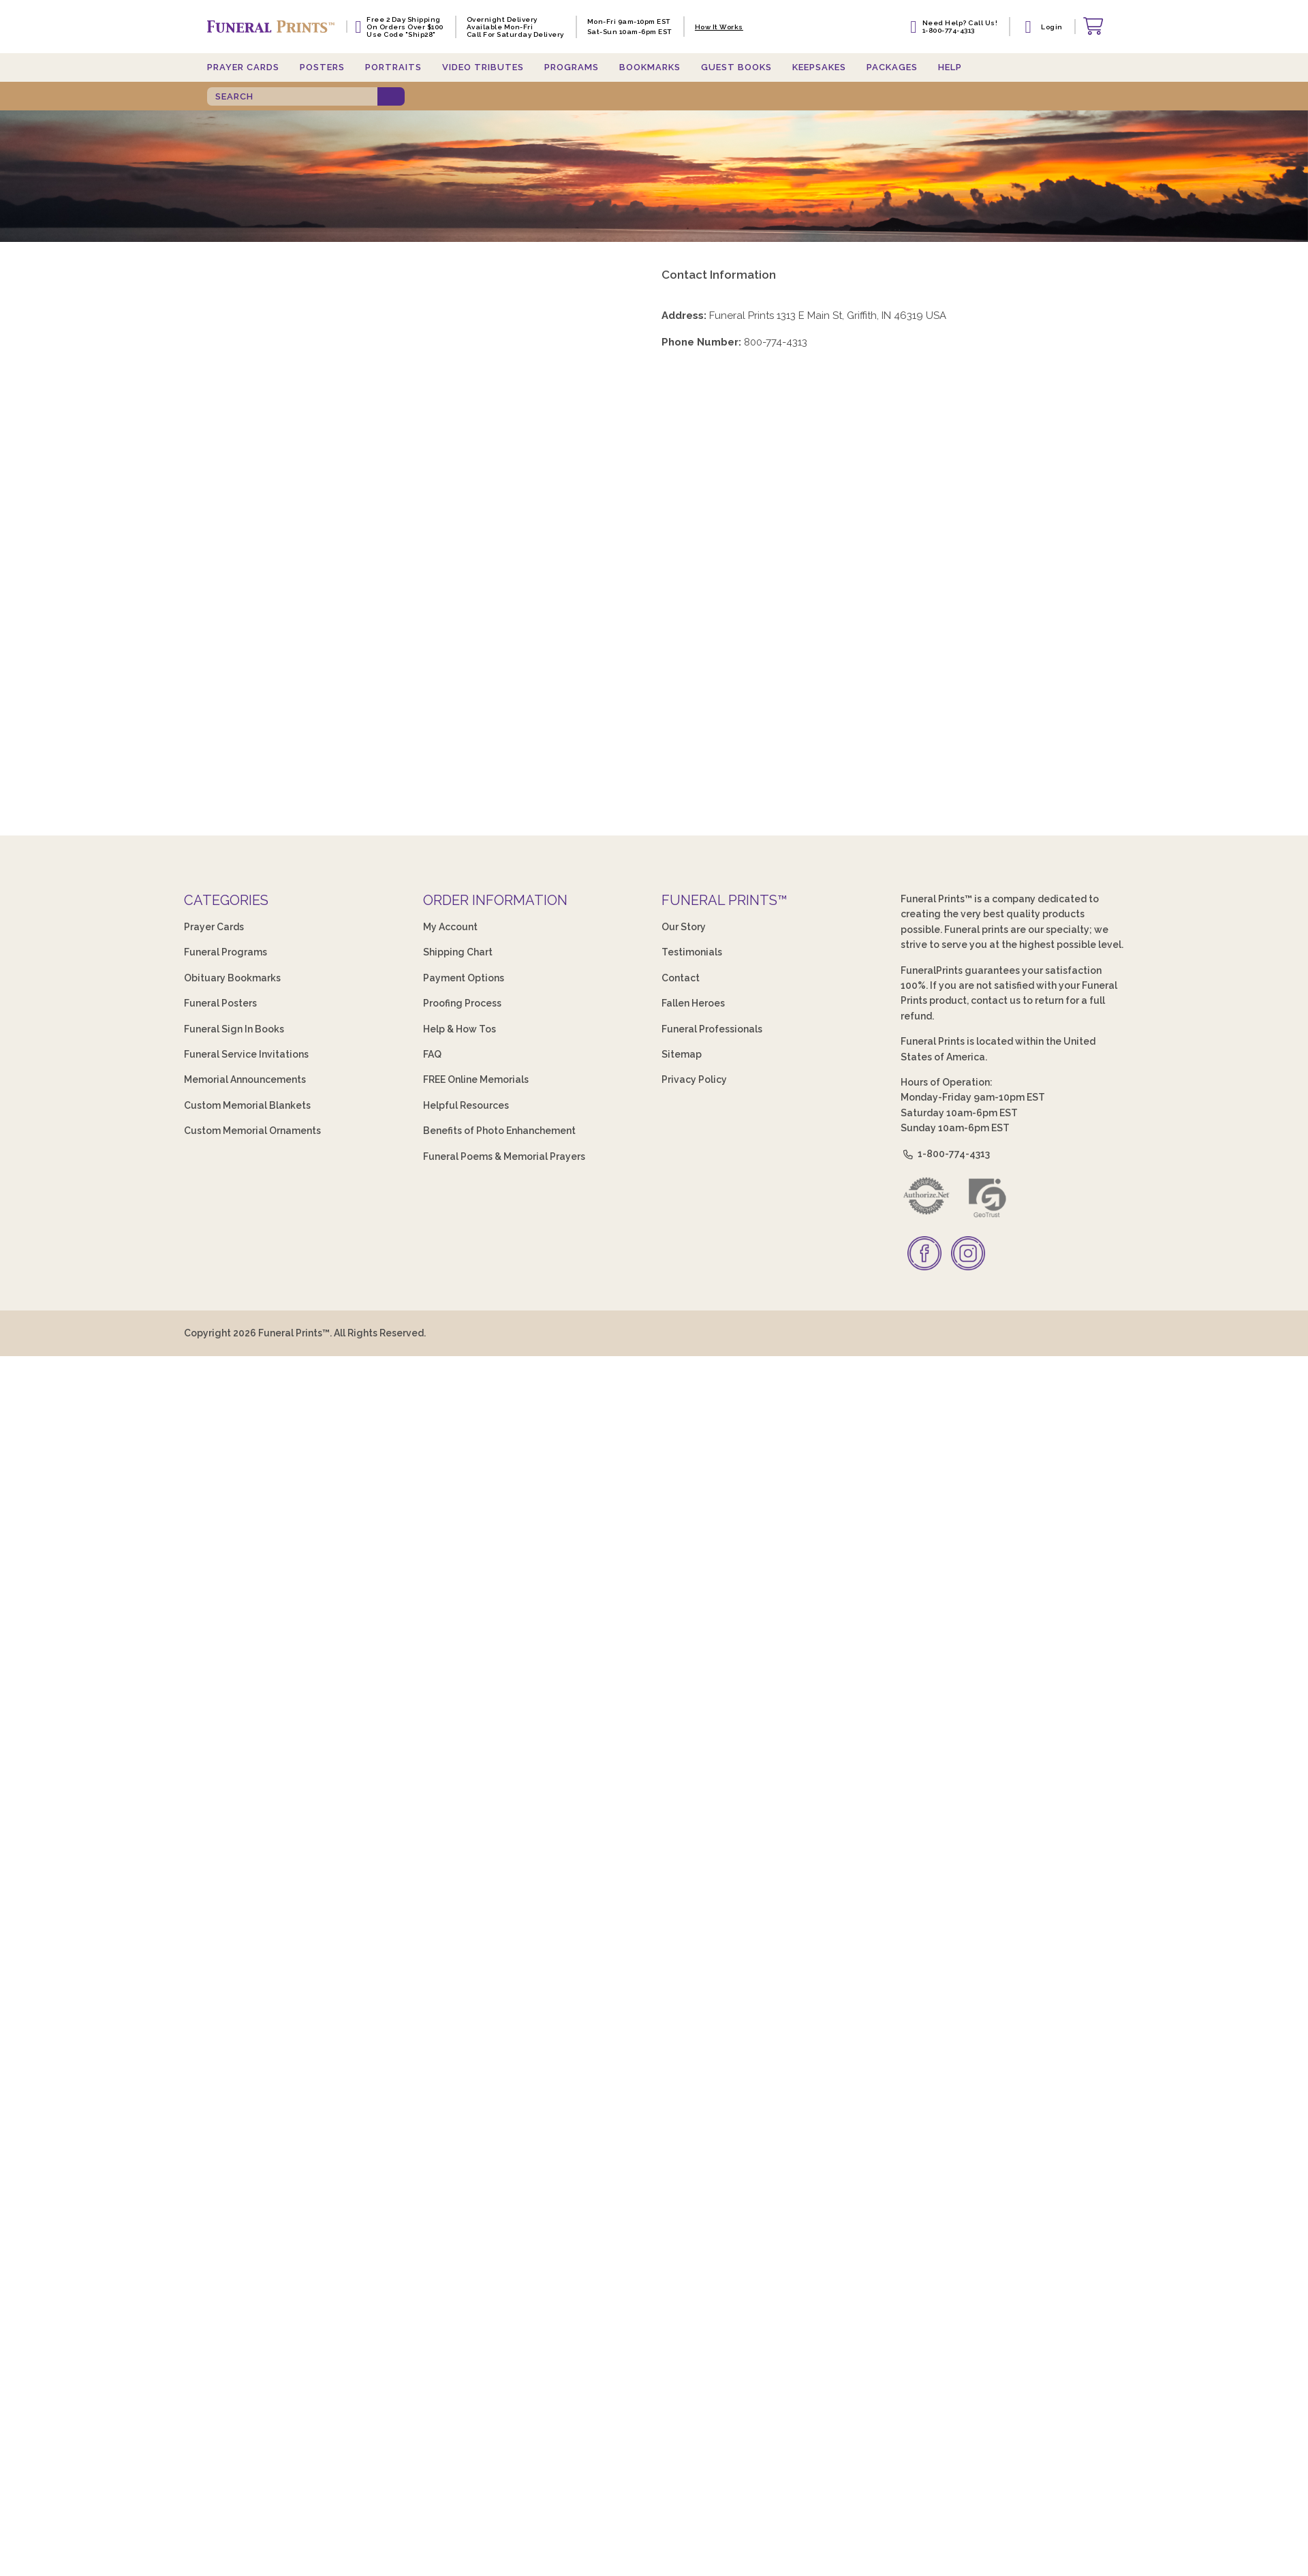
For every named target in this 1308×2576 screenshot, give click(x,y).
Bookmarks (650, 67)
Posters (322, 67)
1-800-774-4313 (946, 1153)
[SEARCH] (292, 96)
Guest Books (736, 67)
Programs (571, 67)
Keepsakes (819, 67)
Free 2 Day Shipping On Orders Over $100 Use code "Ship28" (405, 27)
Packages (892, 67)
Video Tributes (483, 67)
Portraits (393, 67)
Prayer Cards (243, 67)
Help (950, 67)
